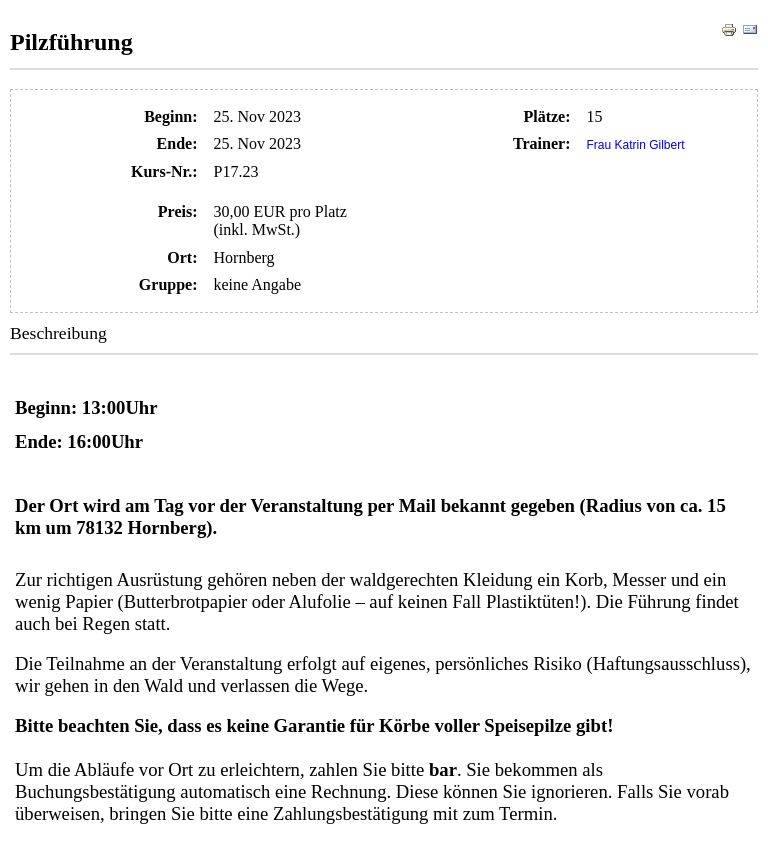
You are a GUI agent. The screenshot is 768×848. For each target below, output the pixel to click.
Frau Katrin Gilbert (636, 145)
